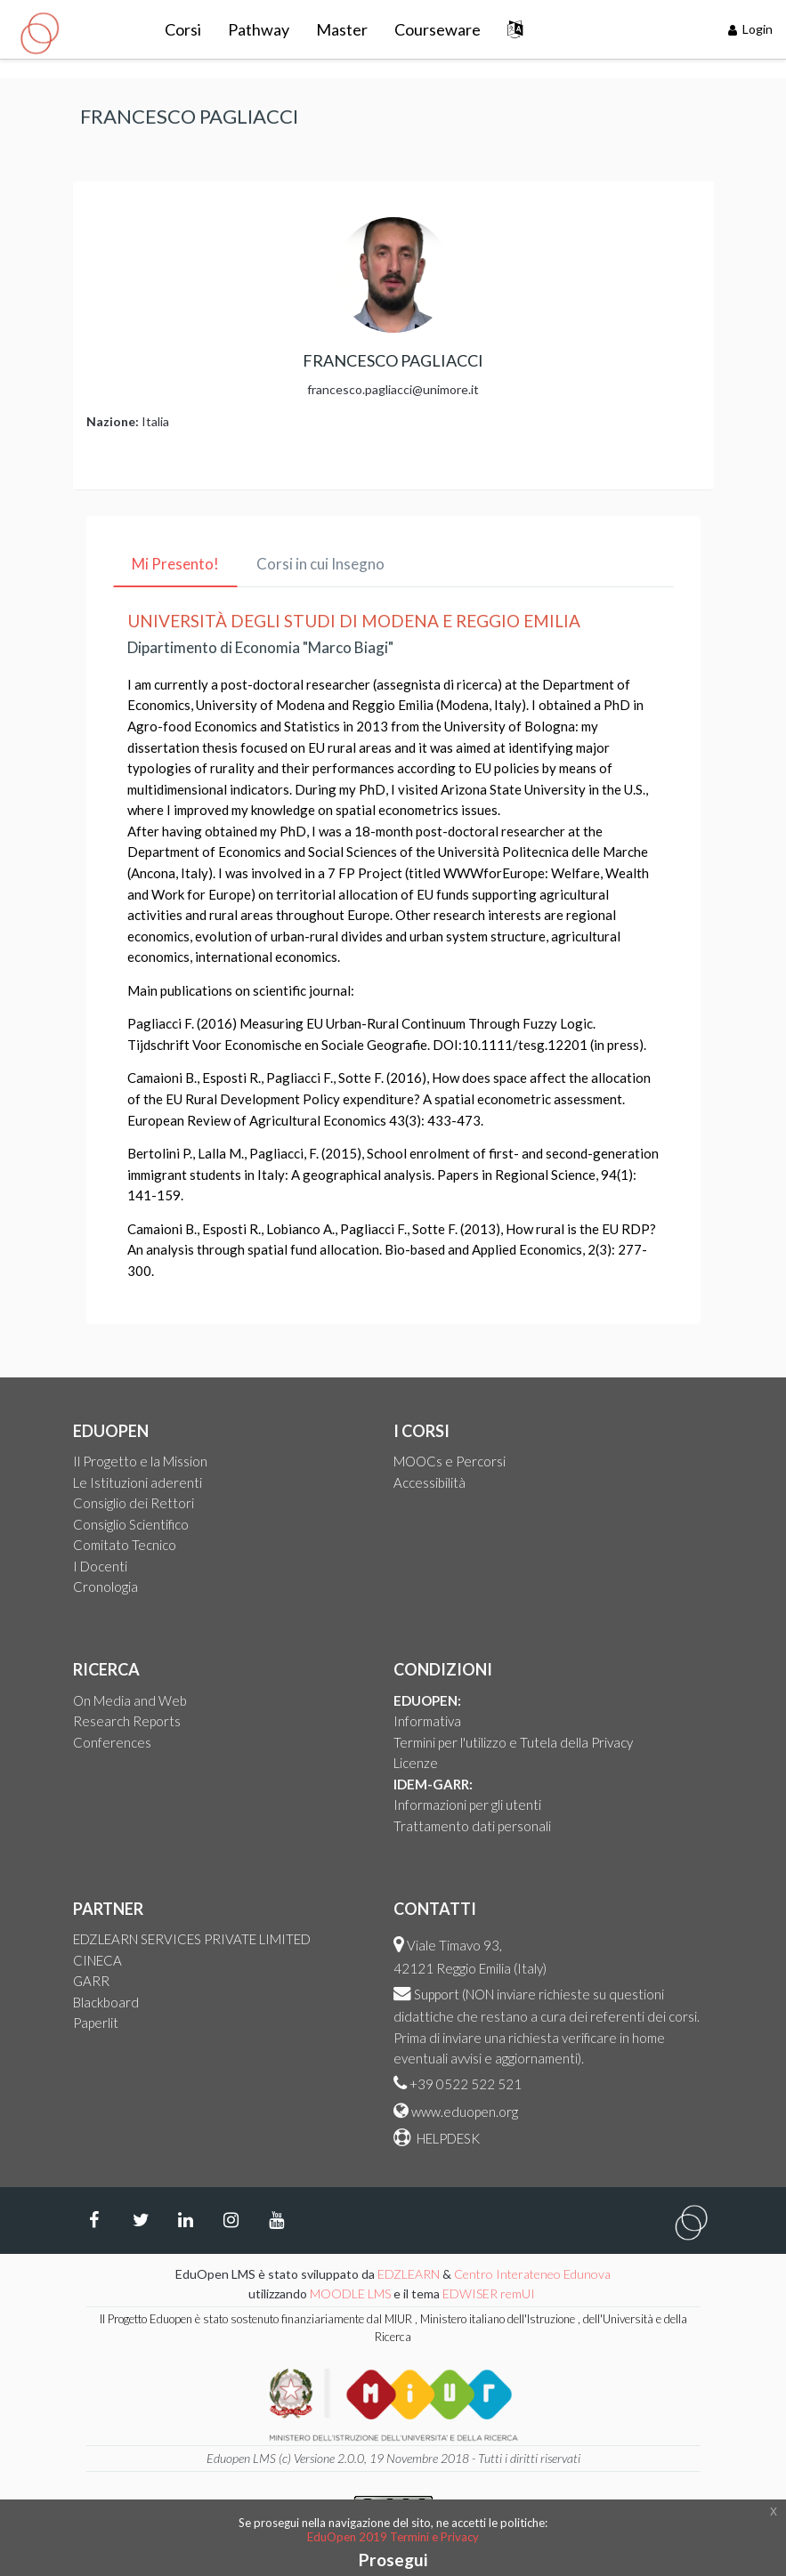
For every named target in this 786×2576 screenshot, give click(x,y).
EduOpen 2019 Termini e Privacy (393, 2537)
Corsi (183, 29)
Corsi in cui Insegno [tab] (320, 563)
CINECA (97, 1960)
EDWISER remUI (490, 2293)
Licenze (415, 1763)
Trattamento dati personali (472, 1826)
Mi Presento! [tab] (175, 563)
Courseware (437, 29)
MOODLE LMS (350, 2293)
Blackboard (106, 2002)
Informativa (427, 1721)
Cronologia (105, 1587)
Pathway (258, 29)
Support (436, 1994)
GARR (91, 1981)
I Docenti (100, 1566)
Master (342, 29)
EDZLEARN (408, 2273)
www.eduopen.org (464, 2112)
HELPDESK (447, 2138)
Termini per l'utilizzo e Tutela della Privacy (513, 1742)
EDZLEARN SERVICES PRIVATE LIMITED (192, 1939)
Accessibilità (429, 1482)
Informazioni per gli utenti (467, 1805)
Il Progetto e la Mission (140, 1461)
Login (751, 28)
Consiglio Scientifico (131, 1524)
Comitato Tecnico (124, 1545)
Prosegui (393, 2559)
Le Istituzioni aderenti (137, 1482)
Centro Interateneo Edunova (532, 2273)
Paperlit (95, 2023)
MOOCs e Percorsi (449, 1461)
